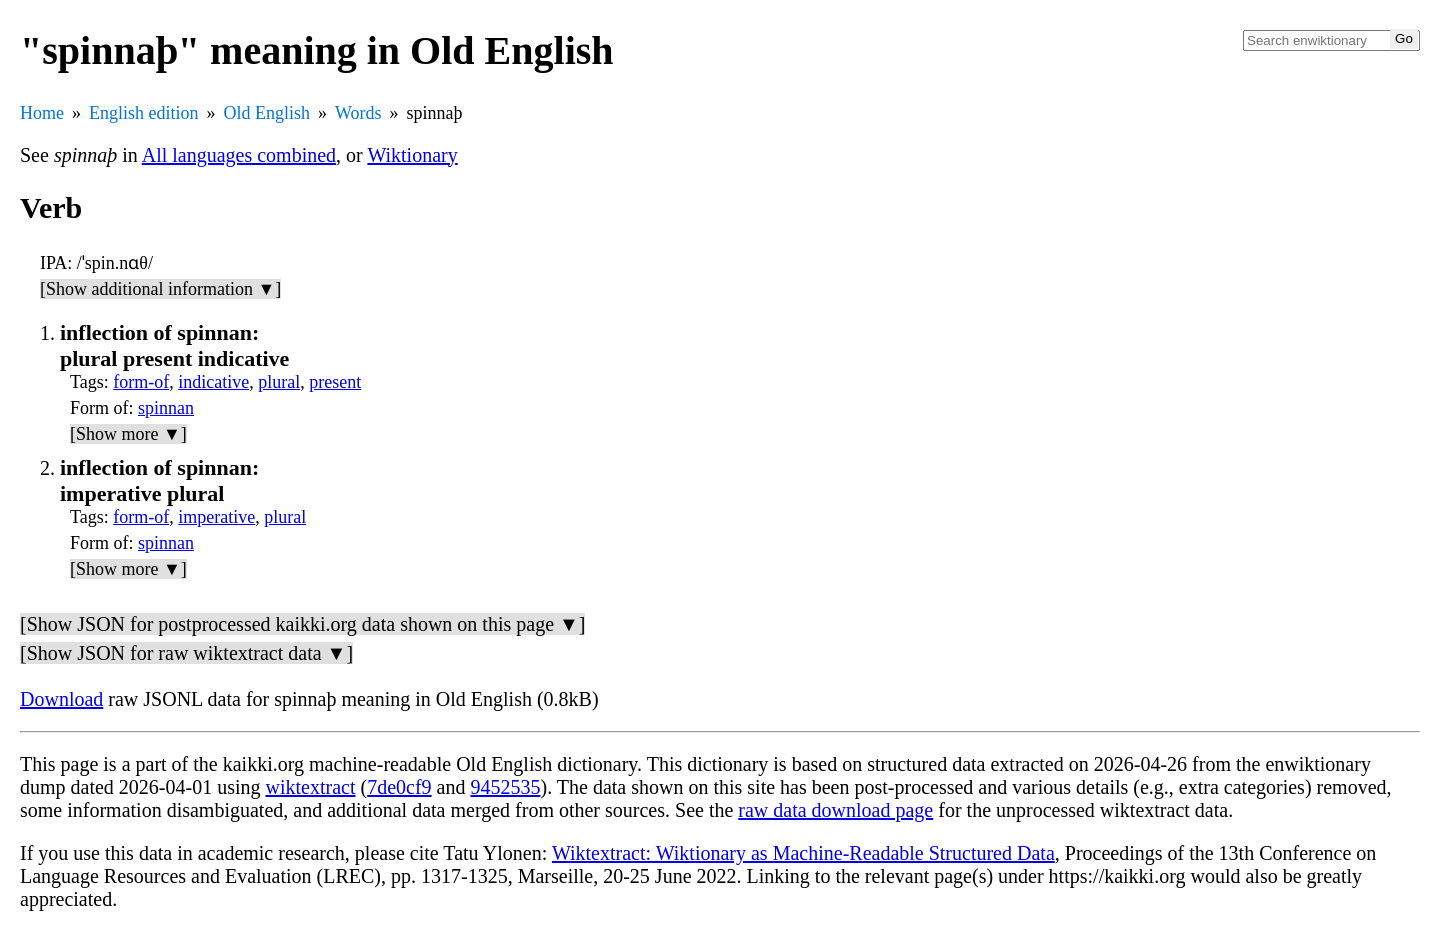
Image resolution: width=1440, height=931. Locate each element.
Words (358, 113)
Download (61, 699)
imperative (216, 517)
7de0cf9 (399, 787)
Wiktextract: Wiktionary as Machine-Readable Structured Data (803, 853)
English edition (144, 113)
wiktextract (311, 787)
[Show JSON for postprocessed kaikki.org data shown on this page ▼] (302, 624)
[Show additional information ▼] (160, 289)
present (335, 382)
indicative (213, 382)
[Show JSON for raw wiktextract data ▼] (186, 653)
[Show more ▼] (128, 434)
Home (42, 113)
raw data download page (835, 810)
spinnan (166, 408)
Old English (267, 113)
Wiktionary (412, 155)
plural (279, 382)
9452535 (505, 787)
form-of (141, 382)
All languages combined (239, 155)
